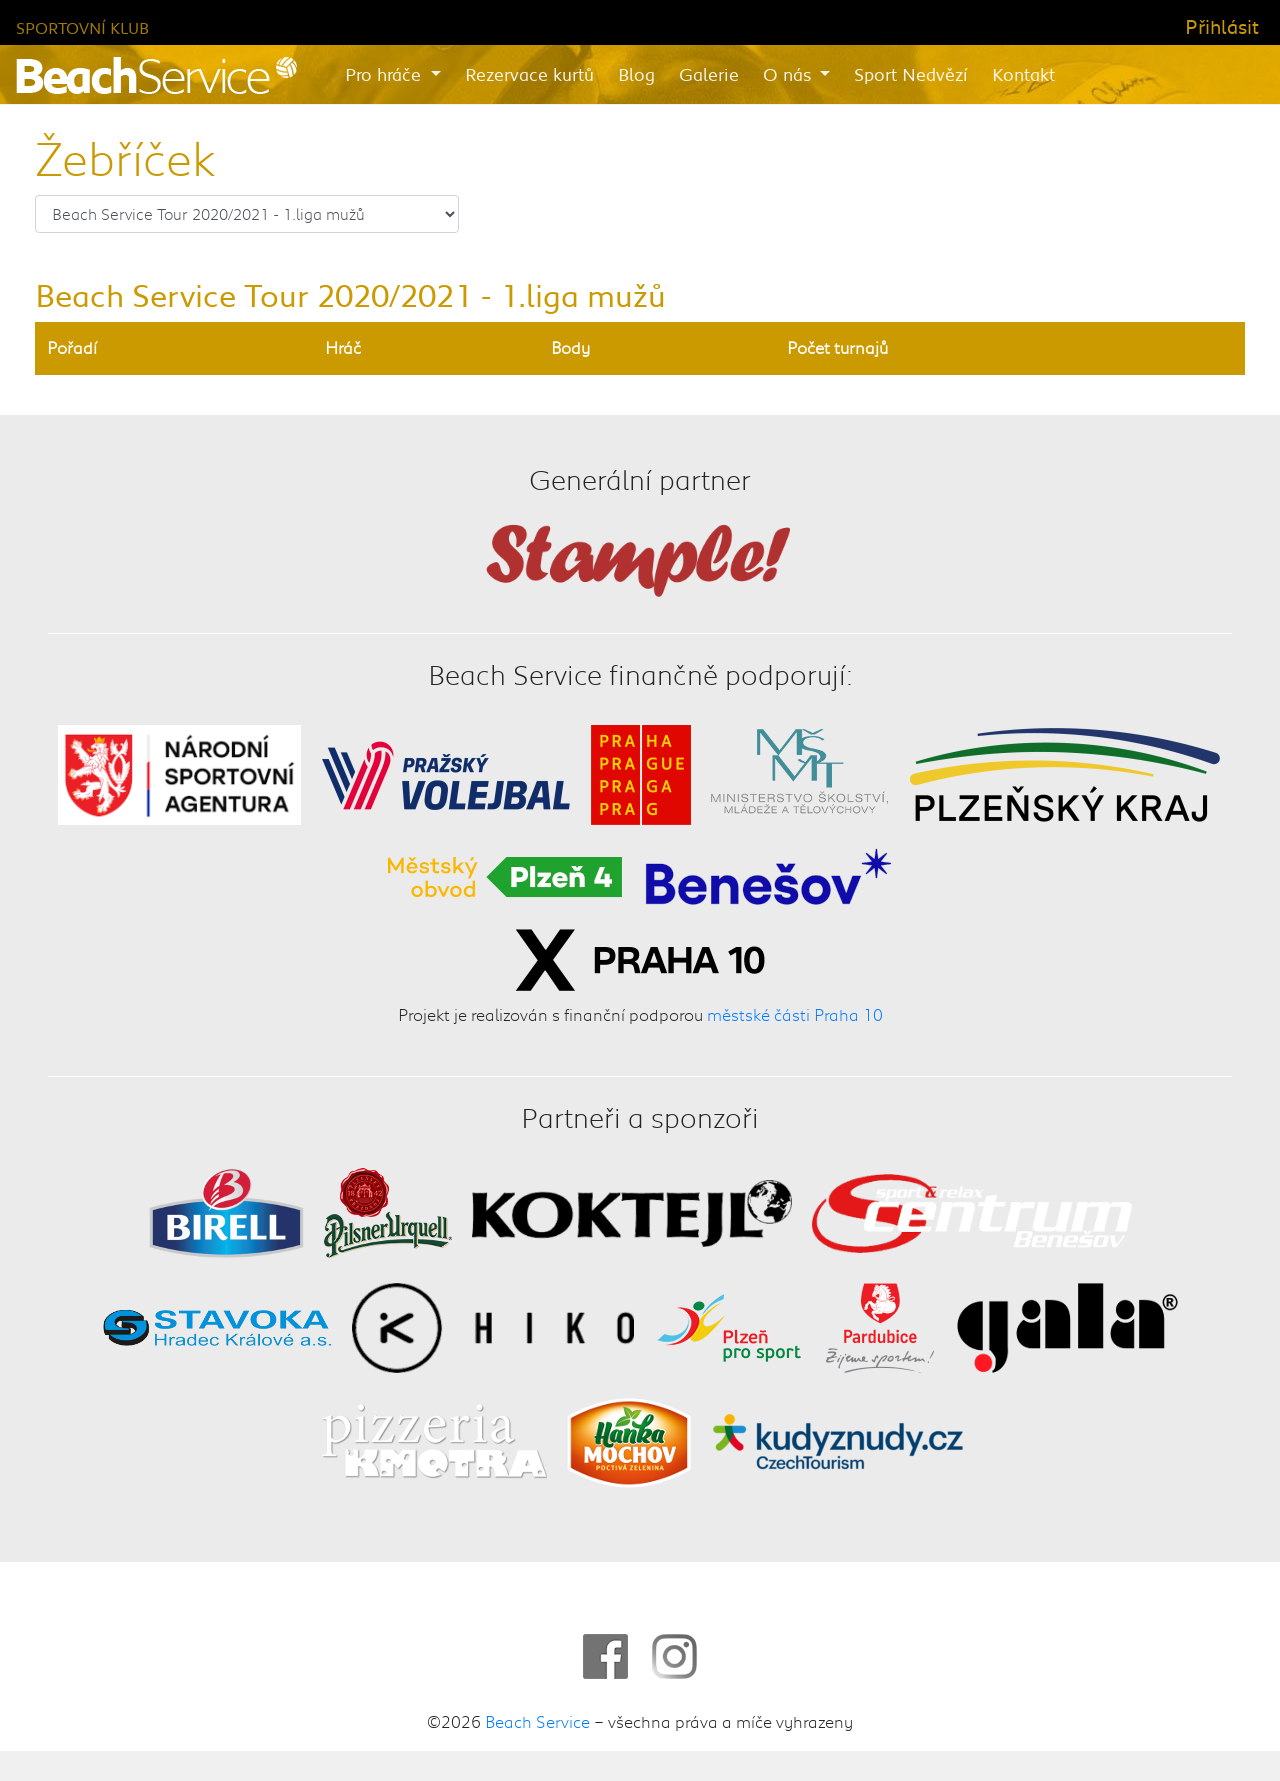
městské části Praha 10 (795, 1014)
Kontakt (1023, 74)
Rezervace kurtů (529, 74)
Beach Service (537, 1721)
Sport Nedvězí (911, 74)
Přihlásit (1222, 26)
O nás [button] (789, 74)
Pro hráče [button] (385, 74)
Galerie (709, 74)
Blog (636, 74)
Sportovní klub (82, 27)
